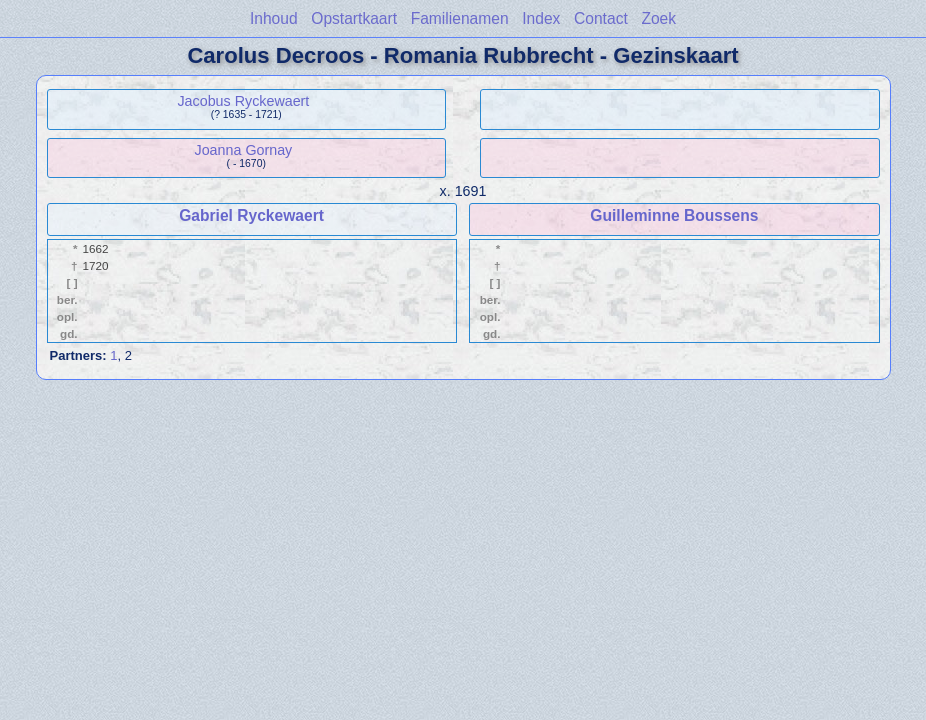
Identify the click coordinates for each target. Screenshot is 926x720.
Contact (601, 18)
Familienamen (460, 18)
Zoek (658, 18)
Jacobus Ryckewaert (243, 101)
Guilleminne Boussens (674, 215)
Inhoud (274, 18)
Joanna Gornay (244, 150)
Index (541, 18)
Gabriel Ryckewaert (251, 215)
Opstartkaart (354, 18)
